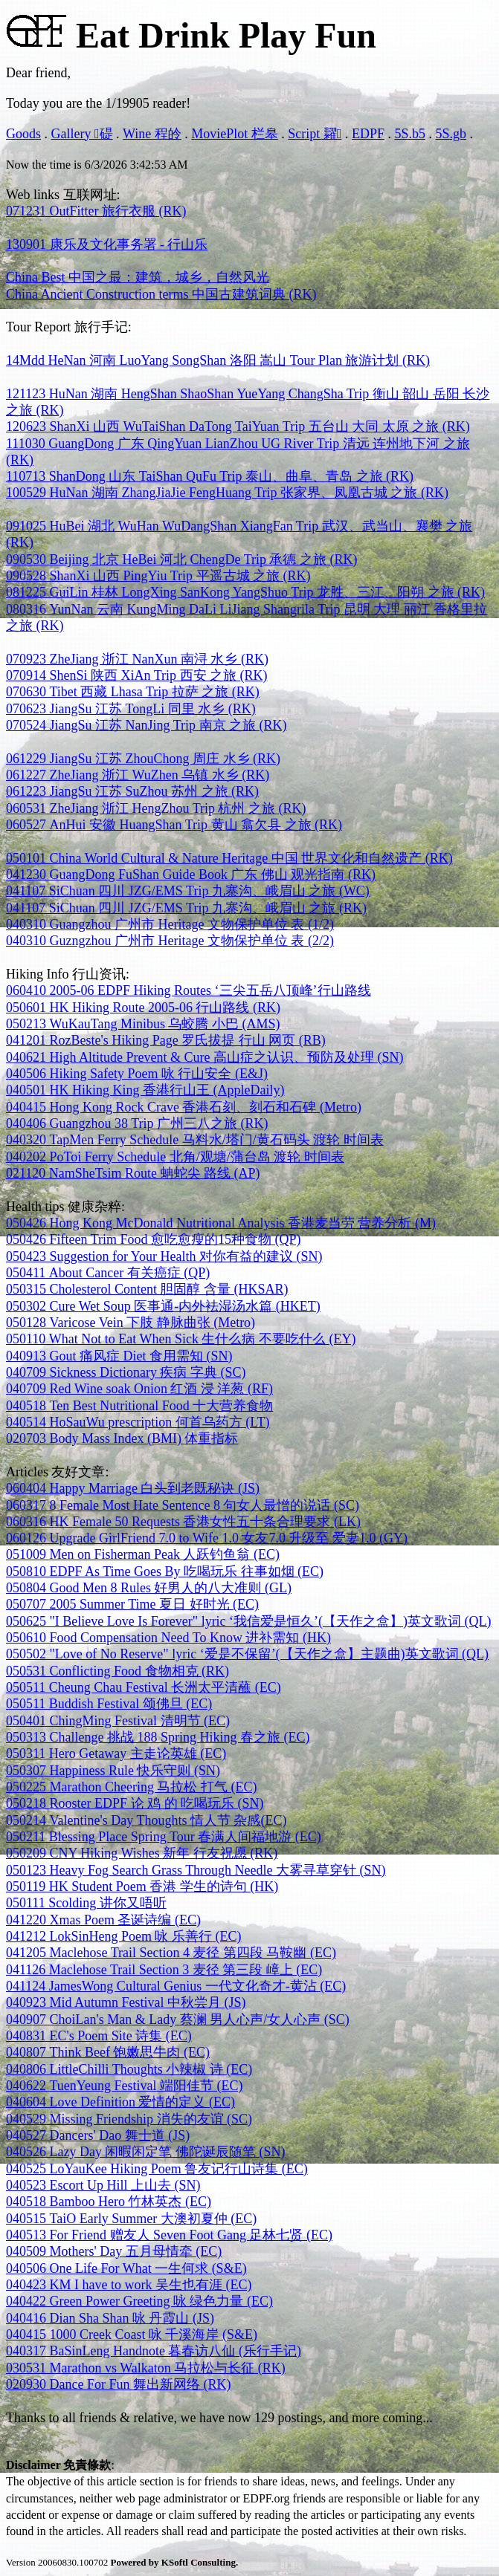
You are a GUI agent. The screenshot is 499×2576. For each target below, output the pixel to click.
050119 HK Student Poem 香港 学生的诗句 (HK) (142, 1886)
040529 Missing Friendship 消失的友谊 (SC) (129, 2119)
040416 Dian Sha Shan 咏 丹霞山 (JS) (110, 2318)
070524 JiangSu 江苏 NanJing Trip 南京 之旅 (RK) (146, 725)
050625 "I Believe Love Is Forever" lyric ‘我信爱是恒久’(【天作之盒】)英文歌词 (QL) (249, 1621)
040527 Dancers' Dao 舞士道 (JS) (98, 2135)
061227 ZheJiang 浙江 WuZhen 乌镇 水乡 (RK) (137, 775)
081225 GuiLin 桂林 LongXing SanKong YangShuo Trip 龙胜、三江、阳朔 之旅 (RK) (245, 592)
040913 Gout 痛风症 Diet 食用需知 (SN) (119, 1356)
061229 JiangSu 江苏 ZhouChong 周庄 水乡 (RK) (143, 758)
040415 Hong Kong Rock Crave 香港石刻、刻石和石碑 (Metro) (183, 1107)
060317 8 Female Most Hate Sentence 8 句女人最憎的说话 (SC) (182, 1505)
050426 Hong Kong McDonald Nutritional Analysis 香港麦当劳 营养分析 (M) (221, 1223)
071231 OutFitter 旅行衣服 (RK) (96, 211)
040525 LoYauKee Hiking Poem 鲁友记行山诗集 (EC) (157, 2168)
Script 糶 (314, 133)
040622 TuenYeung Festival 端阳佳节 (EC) (124, 2085)
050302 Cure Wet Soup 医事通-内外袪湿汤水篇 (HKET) (163, 1306)
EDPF (368, 133)
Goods (23, 133)
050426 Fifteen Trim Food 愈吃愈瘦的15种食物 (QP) (153, 1239)
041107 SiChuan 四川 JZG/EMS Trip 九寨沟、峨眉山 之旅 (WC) (188, 890)
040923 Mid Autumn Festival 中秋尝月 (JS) (126, 2002)
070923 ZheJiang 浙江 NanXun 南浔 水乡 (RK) (137, 659)
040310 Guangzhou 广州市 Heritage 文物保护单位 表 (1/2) (170, 924)
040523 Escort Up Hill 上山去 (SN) (103, 2185)
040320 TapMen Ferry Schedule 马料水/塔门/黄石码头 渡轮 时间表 (195, 1139)
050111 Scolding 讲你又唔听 (86, 1902)
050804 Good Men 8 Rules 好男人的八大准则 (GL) (149, 1587)
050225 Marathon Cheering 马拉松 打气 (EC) (131, 1786)
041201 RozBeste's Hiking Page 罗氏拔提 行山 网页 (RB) (166, 1040)
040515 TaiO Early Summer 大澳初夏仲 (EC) (131, 2218)
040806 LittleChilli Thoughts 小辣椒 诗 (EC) (129, 2069)
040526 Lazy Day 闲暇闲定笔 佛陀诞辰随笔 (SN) (145, 2151)
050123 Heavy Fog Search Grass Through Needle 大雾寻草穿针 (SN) (196, 1870)
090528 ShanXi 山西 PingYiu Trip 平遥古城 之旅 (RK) (158, 575)
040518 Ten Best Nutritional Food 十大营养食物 (139, 1405)
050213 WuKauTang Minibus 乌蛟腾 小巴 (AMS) (143, 1023)
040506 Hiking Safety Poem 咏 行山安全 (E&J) (137, 1073)
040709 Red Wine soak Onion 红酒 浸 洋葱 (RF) (139, 1388)
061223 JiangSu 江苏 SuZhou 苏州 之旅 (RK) (132, 791)
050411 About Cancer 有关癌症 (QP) (108, 1272)
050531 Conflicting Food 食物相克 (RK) (117, 1671)
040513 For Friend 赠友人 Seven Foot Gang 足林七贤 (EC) (169, 2235)
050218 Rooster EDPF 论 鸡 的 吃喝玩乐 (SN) (135, 1803)
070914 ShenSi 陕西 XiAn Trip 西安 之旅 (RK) (137, 675)
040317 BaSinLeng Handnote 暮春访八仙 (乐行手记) (153, 2350)
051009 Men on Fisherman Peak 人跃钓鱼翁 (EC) (143, 1554)
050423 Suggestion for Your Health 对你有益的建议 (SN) (164, 1256)
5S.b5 (409, 133)
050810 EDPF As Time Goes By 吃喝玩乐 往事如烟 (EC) (164, 1571)
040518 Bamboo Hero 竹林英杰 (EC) (108, 2201)
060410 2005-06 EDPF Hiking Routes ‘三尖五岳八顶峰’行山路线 (188, 990)
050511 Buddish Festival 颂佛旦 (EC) (109, 1703)
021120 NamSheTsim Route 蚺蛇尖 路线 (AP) (133, 1173)
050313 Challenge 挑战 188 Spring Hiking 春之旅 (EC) (157, 1737)
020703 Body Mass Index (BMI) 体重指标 (122, 1438)
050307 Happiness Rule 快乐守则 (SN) (113, 1770)
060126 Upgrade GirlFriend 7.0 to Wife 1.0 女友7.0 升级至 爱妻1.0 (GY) (207, 1538)
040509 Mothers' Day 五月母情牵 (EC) (114, 2251)
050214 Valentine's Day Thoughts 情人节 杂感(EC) (146, 1820)
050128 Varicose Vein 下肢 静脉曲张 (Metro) (130, 1322)
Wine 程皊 (152, 133)
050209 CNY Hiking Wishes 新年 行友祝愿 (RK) (141, 1853)
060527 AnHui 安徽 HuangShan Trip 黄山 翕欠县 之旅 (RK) (174, 824)
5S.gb (450, 133)
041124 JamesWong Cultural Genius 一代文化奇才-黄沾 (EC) (176, 1986)
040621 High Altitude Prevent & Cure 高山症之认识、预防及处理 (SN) (204, 1057)
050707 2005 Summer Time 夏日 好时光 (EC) (132, 1604)
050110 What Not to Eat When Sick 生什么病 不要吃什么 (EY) (180, 1338)
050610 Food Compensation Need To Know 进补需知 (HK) (168, 1637)
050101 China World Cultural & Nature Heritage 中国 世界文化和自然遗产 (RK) (229, 858)
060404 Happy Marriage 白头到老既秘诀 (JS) (133, 1488)
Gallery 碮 (82, 133)
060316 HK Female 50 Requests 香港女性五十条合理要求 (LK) (183, 1521)
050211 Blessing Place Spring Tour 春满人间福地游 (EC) (163, 1836)
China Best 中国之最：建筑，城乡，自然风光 (137, 277)
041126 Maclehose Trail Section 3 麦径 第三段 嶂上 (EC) (164, 1969)
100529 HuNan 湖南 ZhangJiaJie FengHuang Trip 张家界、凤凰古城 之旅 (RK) (227, 492)
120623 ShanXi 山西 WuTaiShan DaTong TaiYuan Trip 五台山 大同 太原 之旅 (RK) (238, 426)
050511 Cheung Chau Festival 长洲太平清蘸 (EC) (143, 1687)
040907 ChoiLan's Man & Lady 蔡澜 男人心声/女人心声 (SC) (178, 2019)
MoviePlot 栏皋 (234, 133)
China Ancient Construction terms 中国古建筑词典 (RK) (161, 294)
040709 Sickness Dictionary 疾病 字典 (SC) (125, 1372)
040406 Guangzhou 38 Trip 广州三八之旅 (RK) (137, 1123)
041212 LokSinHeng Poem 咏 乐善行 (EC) (124, 1936)
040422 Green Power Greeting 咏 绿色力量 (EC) (139, 2301)
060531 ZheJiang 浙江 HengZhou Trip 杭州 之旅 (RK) (156, 808)
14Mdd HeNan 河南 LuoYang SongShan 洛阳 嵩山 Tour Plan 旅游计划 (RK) (218, 360)
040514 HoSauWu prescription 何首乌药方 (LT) (138, 1422)
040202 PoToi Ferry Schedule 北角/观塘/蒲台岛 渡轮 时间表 (175, 1156)
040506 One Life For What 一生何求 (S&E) (126, 2268)
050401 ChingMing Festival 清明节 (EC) (118, 1720)
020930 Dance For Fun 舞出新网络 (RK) (118, 2384)
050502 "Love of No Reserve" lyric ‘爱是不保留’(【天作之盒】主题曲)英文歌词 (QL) (247, 1654)
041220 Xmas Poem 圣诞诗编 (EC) (103, 1919)
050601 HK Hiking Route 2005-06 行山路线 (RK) (143, 1007)
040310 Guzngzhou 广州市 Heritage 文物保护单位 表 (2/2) (170, 940)
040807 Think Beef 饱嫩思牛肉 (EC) (108, 2052)
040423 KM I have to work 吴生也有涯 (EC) (128, 2284)
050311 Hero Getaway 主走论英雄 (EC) (116, 1753)
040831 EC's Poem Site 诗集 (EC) (99, 2035)
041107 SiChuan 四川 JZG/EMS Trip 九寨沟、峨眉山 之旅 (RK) (186, 908)
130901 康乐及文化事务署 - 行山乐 (107, 244)
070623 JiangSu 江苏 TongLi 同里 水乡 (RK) (131, 708)
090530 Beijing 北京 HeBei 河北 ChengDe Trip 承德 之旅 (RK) (182, 559)
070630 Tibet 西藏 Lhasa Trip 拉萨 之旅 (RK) (133, 691)
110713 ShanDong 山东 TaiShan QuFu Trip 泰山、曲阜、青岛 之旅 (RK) (209, 476)
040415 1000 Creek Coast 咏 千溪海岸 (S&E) (131, 2334)
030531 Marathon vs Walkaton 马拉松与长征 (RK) (146, 2368)
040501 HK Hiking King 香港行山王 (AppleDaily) (145, 1090)
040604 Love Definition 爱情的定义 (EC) (120, 2102)
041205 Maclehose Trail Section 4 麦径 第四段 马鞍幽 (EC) (171, 1952)
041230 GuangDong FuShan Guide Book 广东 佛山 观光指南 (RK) (191, 874)
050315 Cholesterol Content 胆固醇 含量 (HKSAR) (147, 1289)
